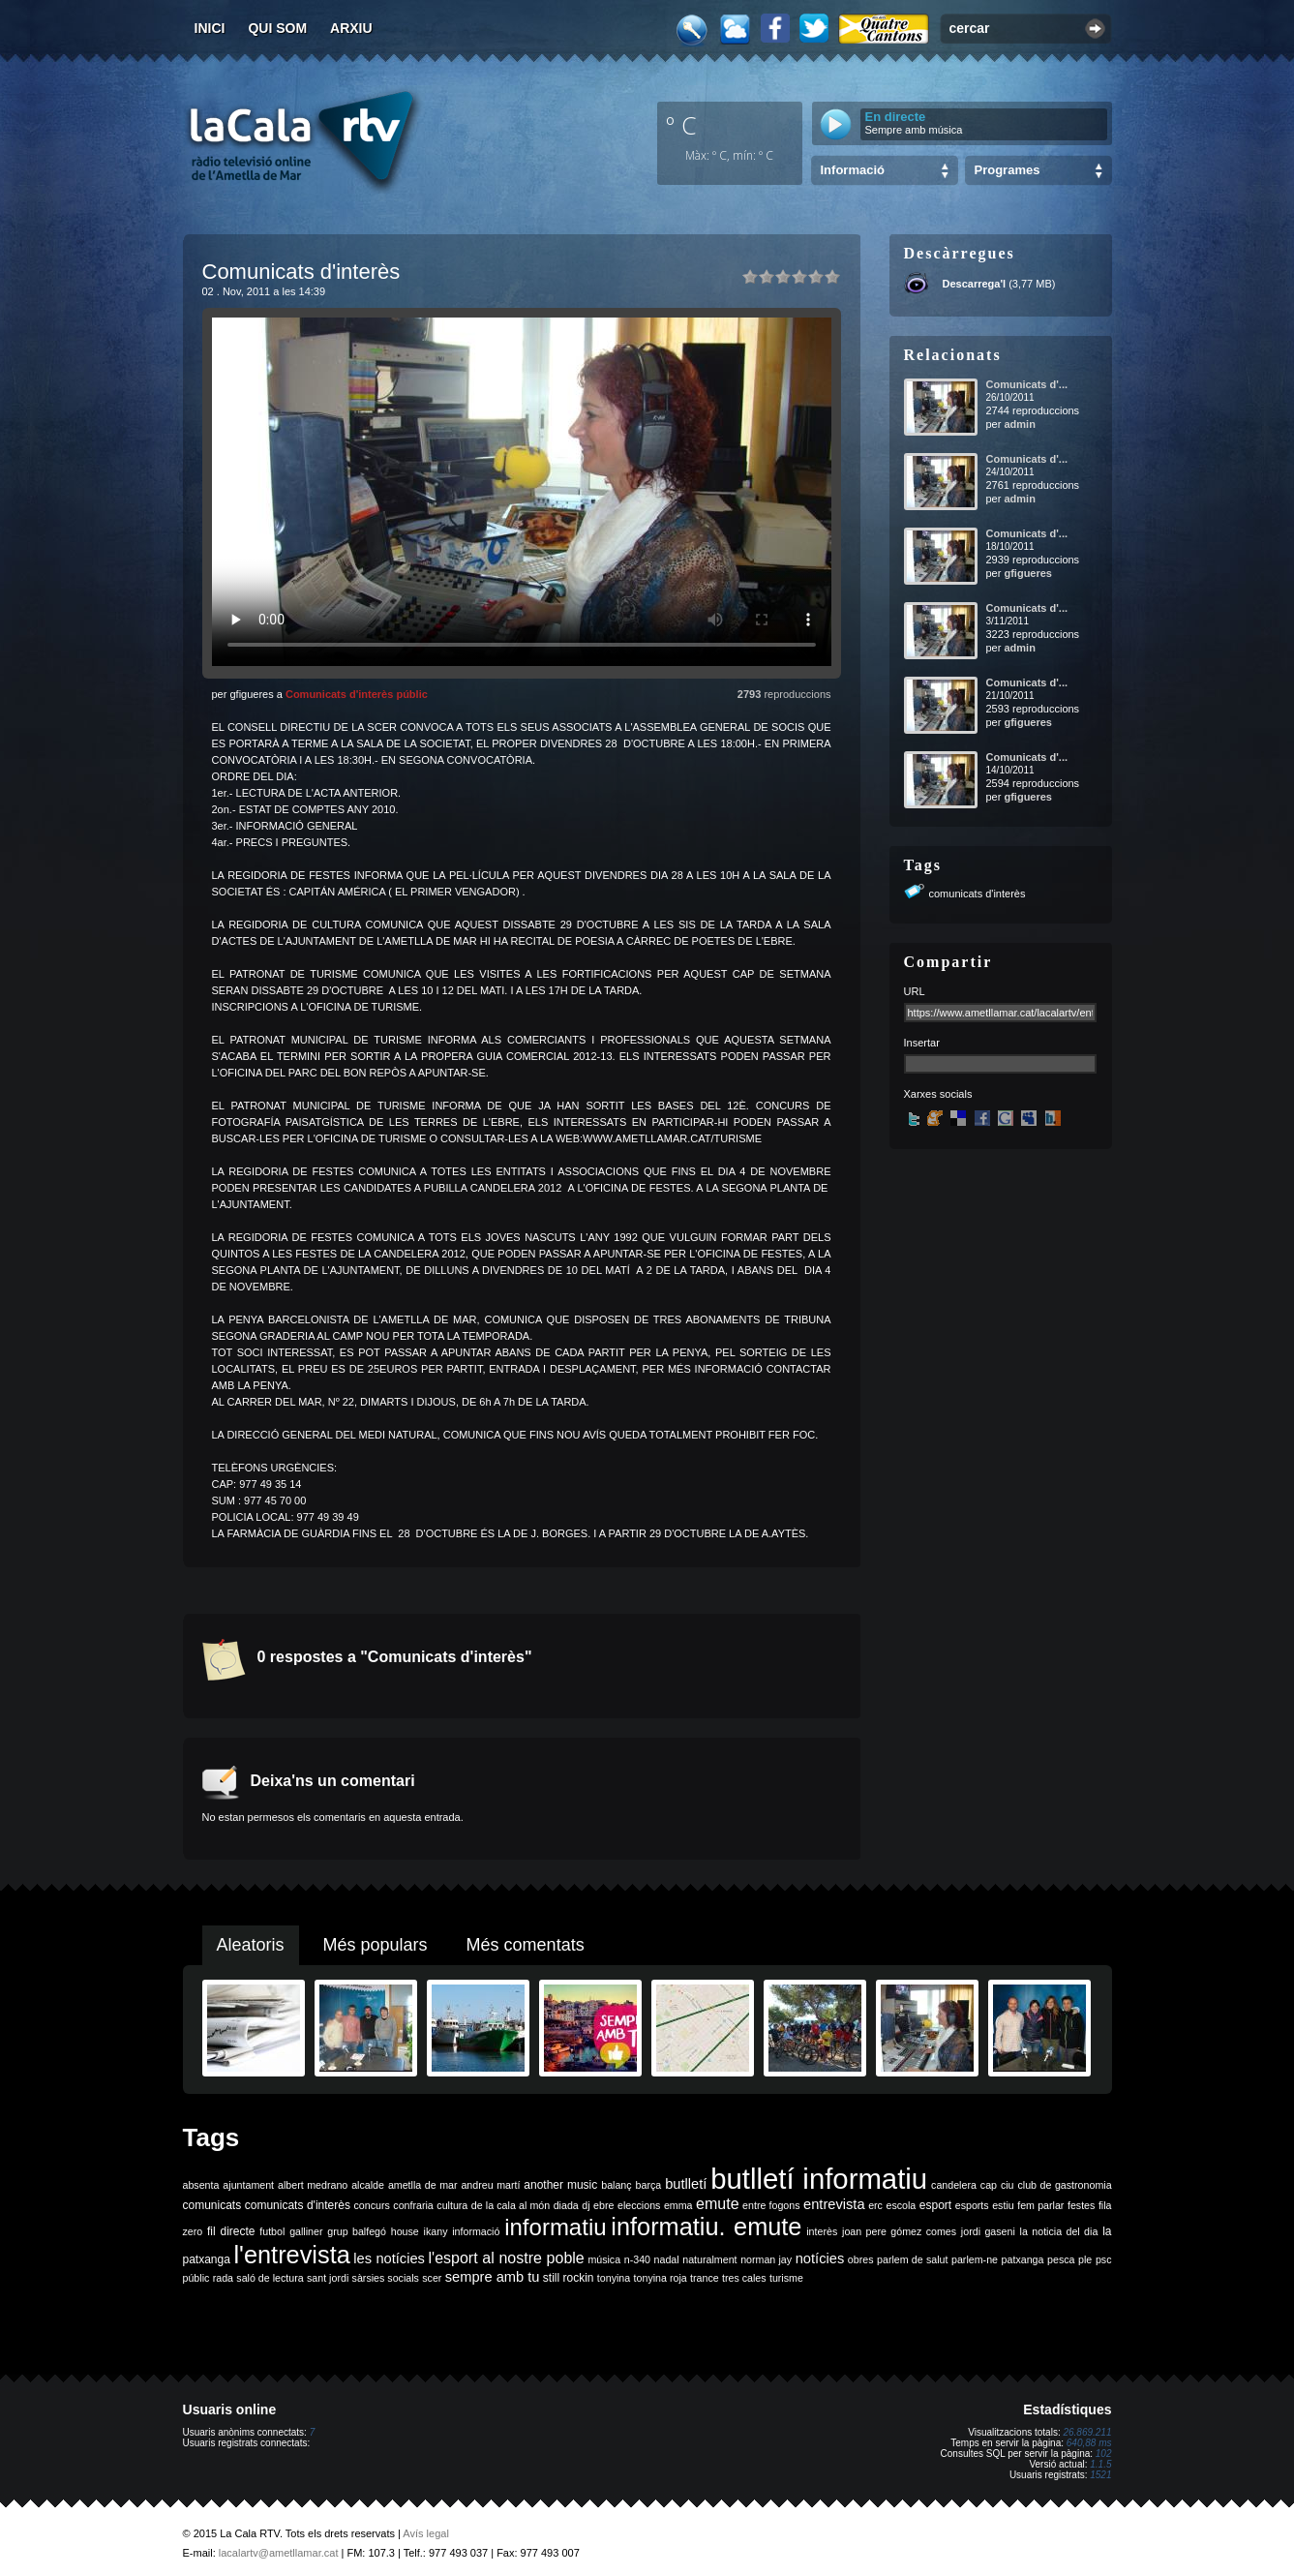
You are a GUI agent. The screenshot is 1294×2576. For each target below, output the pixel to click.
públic (196, 2278)
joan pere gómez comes (899, 2231)
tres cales (744, 2278)
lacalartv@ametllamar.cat (279, 2553)
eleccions (638, 2205)
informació (475, 2231)
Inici (210, 28)
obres (861, 2259)
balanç (616, 2185)
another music (560, 2185)
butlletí (686, 2184)
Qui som (277, 28)
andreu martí (490, 2185)
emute (717, 2204)
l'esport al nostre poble (507, 2258)
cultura (451, 2205)
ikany (436, 2231)
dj (585, 2205)
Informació (853, 170)
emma (678, 2205)
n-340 (637, 2259)
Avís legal (426, 2533)
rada (223, 2278)
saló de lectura (269, 2278)
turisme (786, 2278)
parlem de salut (912, 2259)
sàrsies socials (385, 2278)
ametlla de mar (423, 2185)
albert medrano (312, 2185)
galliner (305, 2231)
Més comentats (525, 1945)
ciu (1007, 2185)
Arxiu (351, 28)
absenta (201, 2185)
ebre (603, 2205)
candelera (954, 2185)
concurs (371, 2205)
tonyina (613, 2278)
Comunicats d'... (1027, 384)
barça (649, 2185)
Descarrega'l (975, 283)
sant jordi (327, 2278)
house (405, 2231)
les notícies (389, 2258)
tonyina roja (660, 2278)
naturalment (709, 2259)
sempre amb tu (492, 2277)
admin (1019, 424)
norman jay (766, 2259)
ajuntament (248, 2185)
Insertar (922, 1042)
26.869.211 (1087, 2432)
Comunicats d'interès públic (357, 694)
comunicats (212, 2205)
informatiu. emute (706, 2226)
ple (1085, 2259)
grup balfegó (356, 2231)
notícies (820, 2258)
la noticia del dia (1059, 2231)
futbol (272, 2231)
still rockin (568, 2278)
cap (988, 2185)
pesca (1060, 2259)
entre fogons (770, 2205)
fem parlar (1040, 2205)
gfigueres (1028, 573)
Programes (1007, 170)
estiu (1003, 2205)
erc (875, 2205)
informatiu (555, 2227)
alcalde (367, 2185)
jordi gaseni (988, 2231)
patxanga (1023, 2259)
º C (681, 124)
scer (431, 2278)
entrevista (834, 2204)
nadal (666, 2259)
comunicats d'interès (977, 893)
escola (901, 2205)
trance (704, 2278)
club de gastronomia (1064, 2185)
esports (972, 2205)
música (603, 2259)
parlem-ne (974, 2259)
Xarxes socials (938, 1094)
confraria (413, 2205)
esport (935, 2205)
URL (914, 991)
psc (1104, 2259)
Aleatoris (251, 1945)
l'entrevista (291, 2254)
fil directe (231, 2231)
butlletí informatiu (818, 2179)
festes (1081, 2205)
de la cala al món (510, 2205)
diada (566, 2205)
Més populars (375, 1945)
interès (821, 2231)
